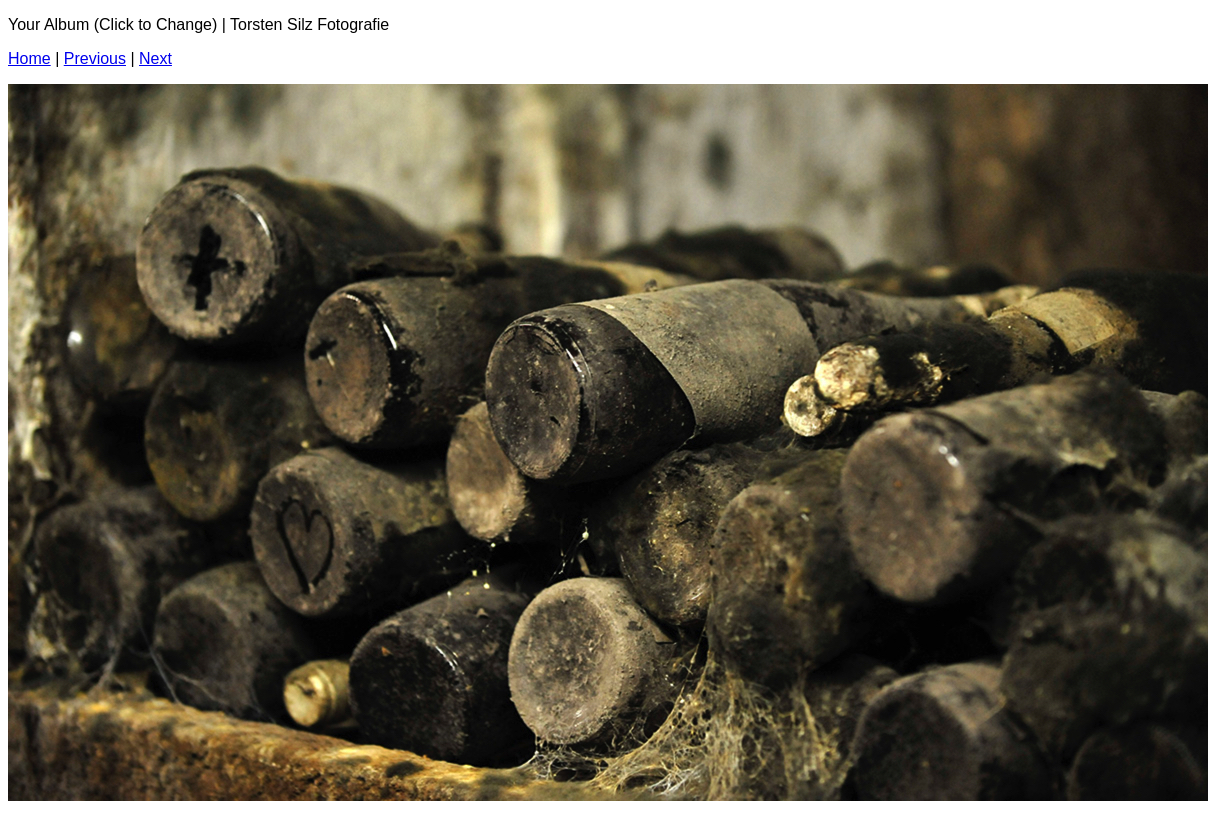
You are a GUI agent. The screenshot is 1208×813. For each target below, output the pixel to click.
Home (29, 58)
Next (155, 58)
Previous (95, 58)
